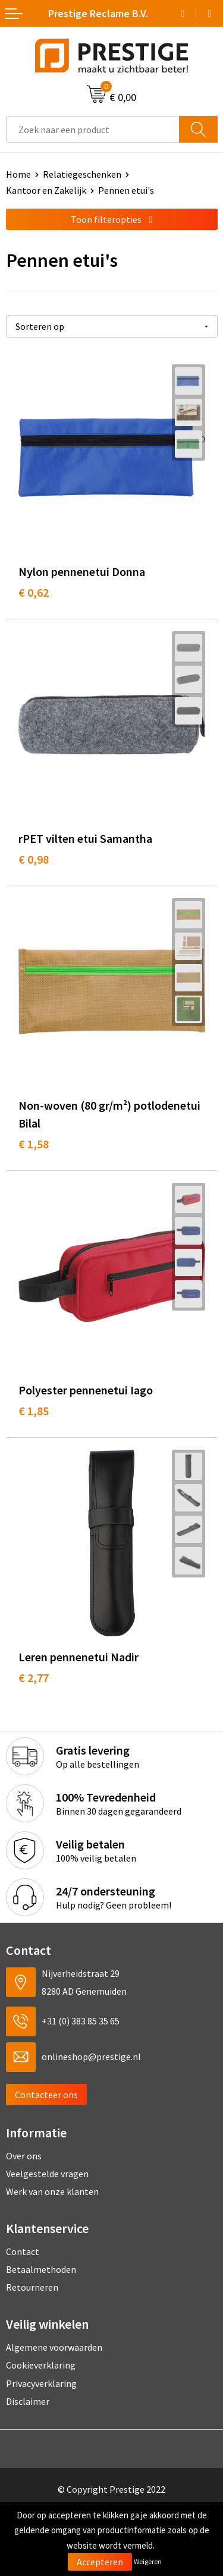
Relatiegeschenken (82, 174)
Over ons (24, 2156)
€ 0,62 (33, 592)
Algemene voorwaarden (54, 2347)
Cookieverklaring (41, 2365)
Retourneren (32, 2287)
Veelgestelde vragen (47, 2174)
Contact (22, 2251)
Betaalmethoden (41, 2269)
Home (18, 174)
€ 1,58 (33, 1143)
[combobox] (93, 129)
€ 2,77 (33, 1677)
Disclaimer (27, 2401)
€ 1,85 (33, 1410)
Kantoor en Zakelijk (46, 190)
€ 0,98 (33, 859)
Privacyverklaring (41, 2383)
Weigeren (148, 2561)
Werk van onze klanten (52, 2191)
